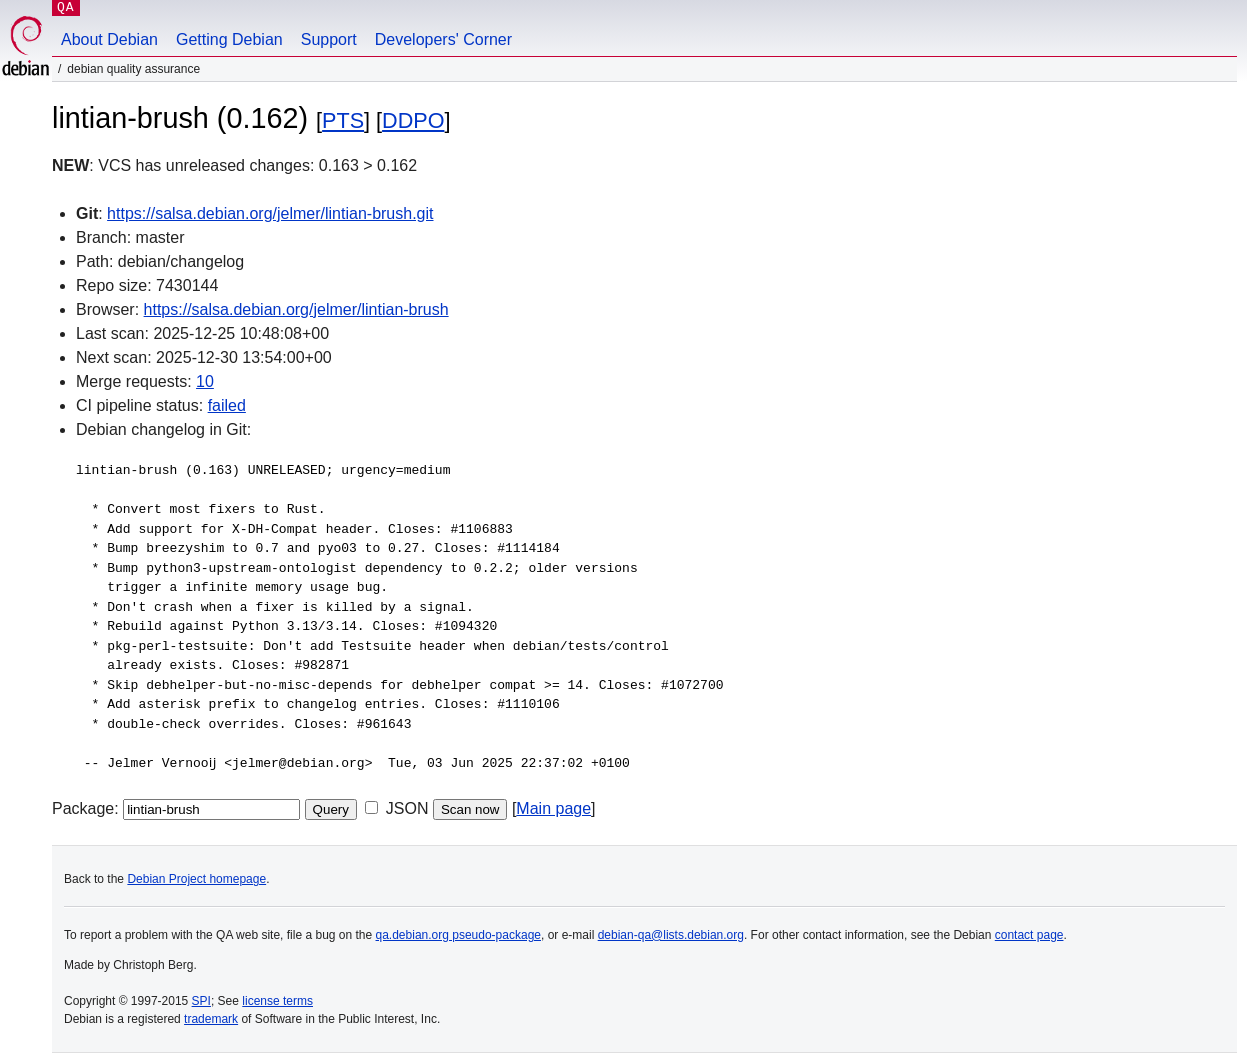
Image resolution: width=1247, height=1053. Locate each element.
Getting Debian (229, 39)
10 (205, 381)
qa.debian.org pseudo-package (458, 935)
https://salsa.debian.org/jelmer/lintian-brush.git (270, 213)
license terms (277, 1001)
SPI (201, 1001)
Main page (553, 808)
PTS (343, 120)
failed (227, 405)
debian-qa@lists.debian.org (671, 935)
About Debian (109, 39)
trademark (211, 1019)
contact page (1029, 935)
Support (329, 39)
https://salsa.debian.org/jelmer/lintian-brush (296, 309)
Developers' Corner (443, 39)
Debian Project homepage (196, 879)
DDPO (413, 120)
